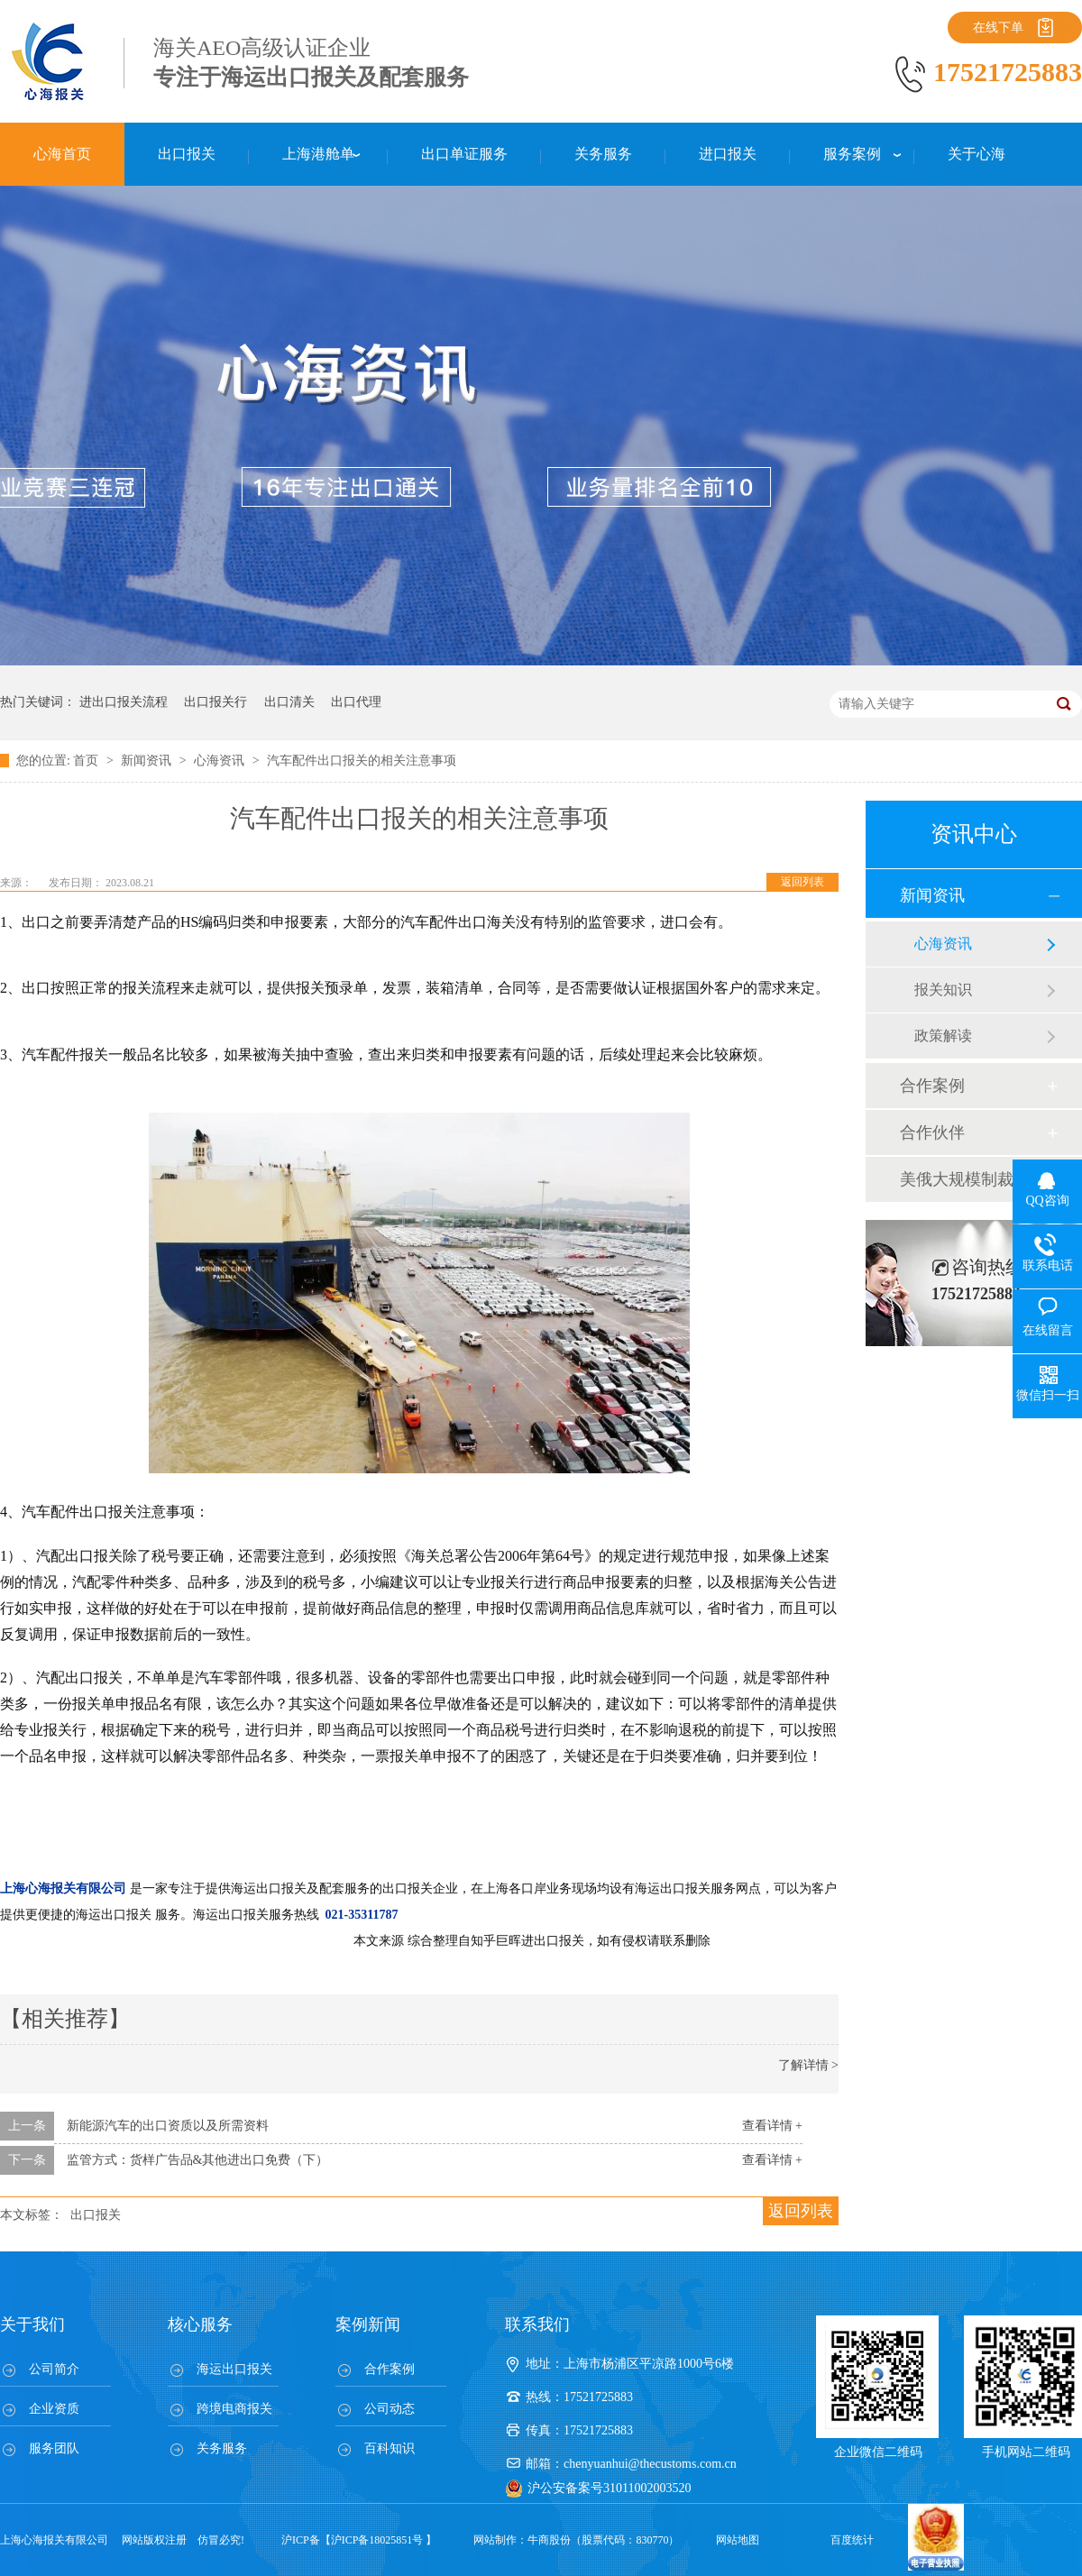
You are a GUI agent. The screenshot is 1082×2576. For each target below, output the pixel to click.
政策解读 (943, 1035)
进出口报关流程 (123, 702)
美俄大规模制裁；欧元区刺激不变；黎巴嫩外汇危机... (973, 1179)
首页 (87, 760)
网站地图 (737, 2540)
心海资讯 (221, 760)
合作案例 (932, 1086)
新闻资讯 (148, 760)
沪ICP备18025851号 (377, 2540)
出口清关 (289, 702)
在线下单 (998, 27)
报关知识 (943, 989)
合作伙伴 (932, 1132)
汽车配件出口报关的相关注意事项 (361, 760)
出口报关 (95, 2215)
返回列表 (802, 881)
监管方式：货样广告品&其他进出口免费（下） (198, 2160)
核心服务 (200, 2324)
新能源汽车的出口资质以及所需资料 (168, 2125)
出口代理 (356, 702)
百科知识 (389, 2448)
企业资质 (54, 2409)
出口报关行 (215, 702)
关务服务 (222, 2448)
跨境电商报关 (234, 2409)
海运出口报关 (234, 2369)
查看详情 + (772, 2125)
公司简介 (54, 2369)
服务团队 (54, 2448)
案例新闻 (367, 2324)
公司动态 (389, 2409)
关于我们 (32, 2324)
